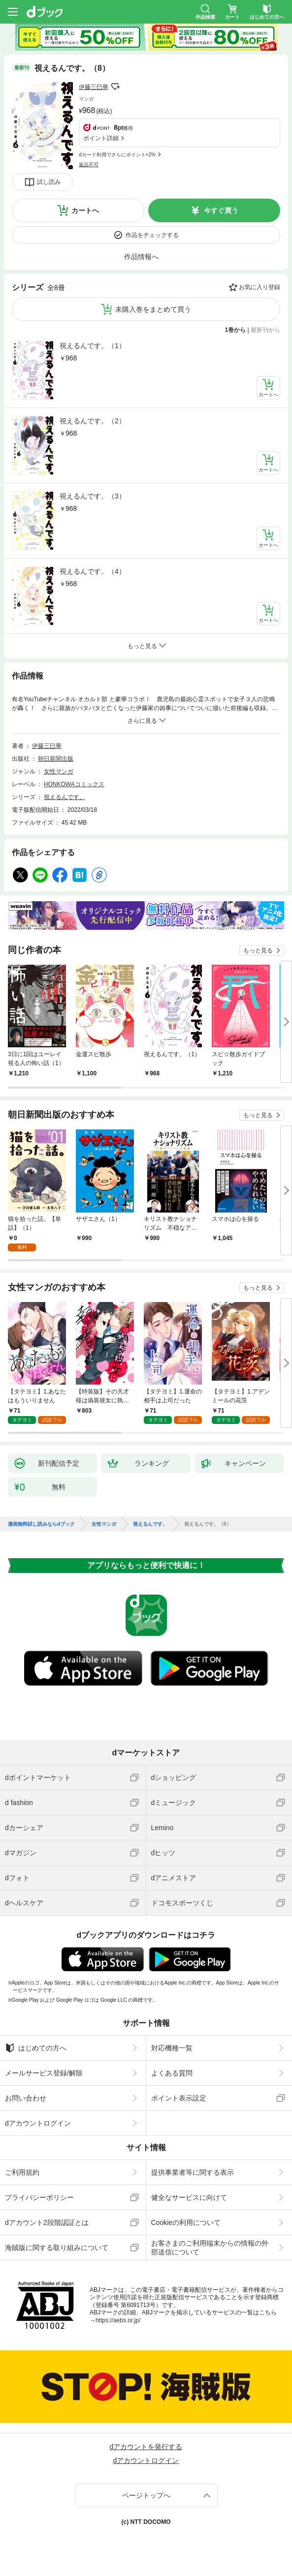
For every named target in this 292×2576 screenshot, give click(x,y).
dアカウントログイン (38, 2123)
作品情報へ (141, 257)
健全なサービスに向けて (189, 2197)
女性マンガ (58, 771)
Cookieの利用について (186, 2222)
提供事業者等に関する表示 (192, 2172)
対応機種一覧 (172, 2048)
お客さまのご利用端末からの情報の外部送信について (209, 2247)
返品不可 (88, 164)
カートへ (85, 210)
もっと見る (258, 950)
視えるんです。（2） (93, 421)
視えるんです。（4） (93, 571)
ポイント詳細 (101, 138)
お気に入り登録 (259, 287)
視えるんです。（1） (93, 346)
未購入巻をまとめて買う (153, 309)
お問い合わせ (25, 2098)
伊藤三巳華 (93, 87)
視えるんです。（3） (93, 496)
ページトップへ (146, 2495)
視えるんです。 (64, 797)
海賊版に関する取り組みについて (56, 2247)
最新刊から (265, 330)
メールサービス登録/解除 (44, 2073)
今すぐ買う (221, 210)
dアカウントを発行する (146, 2447)
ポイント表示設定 (178, 2098)
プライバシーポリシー (39, 2197)
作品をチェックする (152, 235)
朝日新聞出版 (55, 758)
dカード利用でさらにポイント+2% (117, 154)
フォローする (115, 86)
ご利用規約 (22, 2172)
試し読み (49, 181)
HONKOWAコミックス (74, 784)
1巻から (235, 330)
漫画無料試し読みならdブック (41, 1524)
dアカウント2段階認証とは (47, 2222)
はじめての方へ (35, 2048)
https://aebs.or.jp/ (118, 2320)
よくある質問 (172, 2073)
